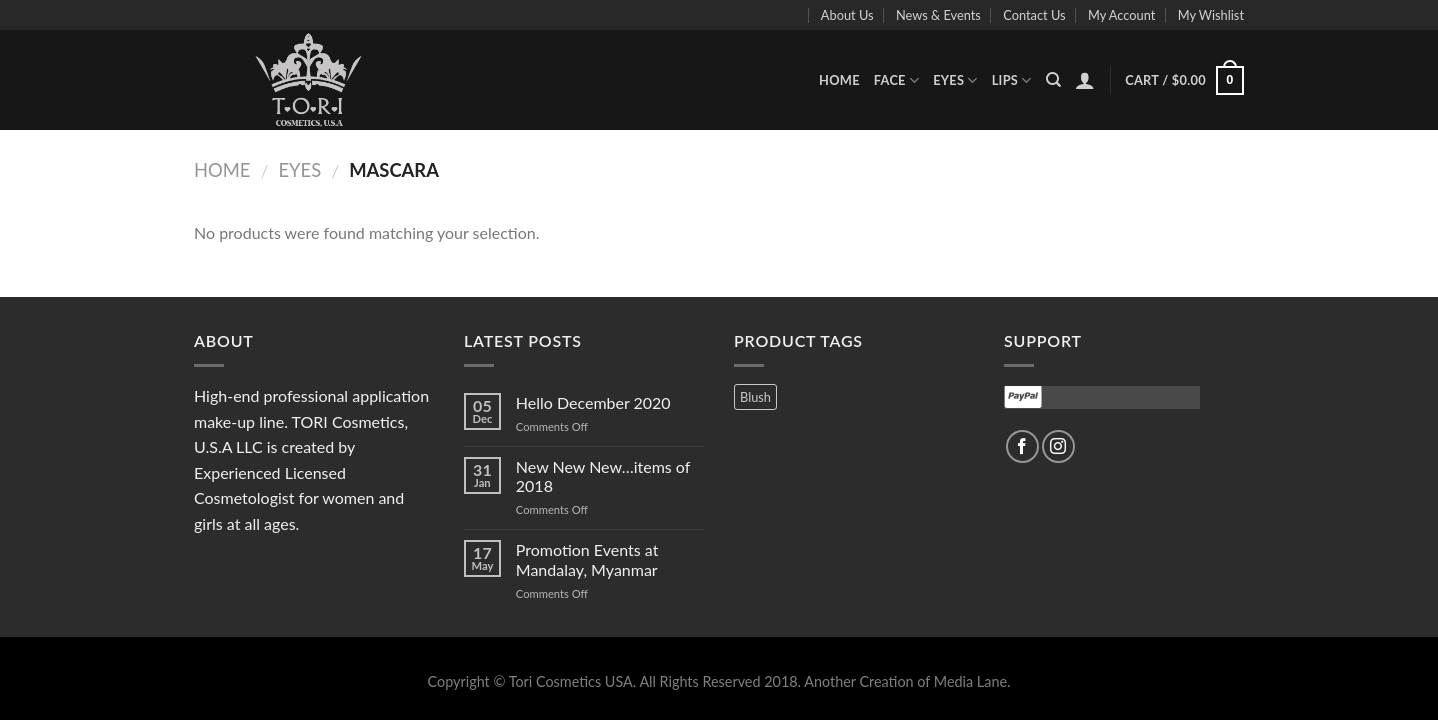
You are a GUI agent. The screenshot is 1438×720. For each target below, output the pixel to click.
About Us (847, 15)
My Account (1121, 15)
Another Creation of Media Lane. (907, 681)
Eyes (955, 80)
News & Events (938, 15)
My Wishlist (1211, 15)
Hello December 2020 (593, 402)
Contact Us (1034, 15)
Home (839, 80)
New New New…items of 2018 (603, 476)
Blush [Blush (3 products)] (755, 397)
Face (896, 80)
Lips (1012, 80)
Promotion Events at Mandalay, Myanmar (587, 559)
